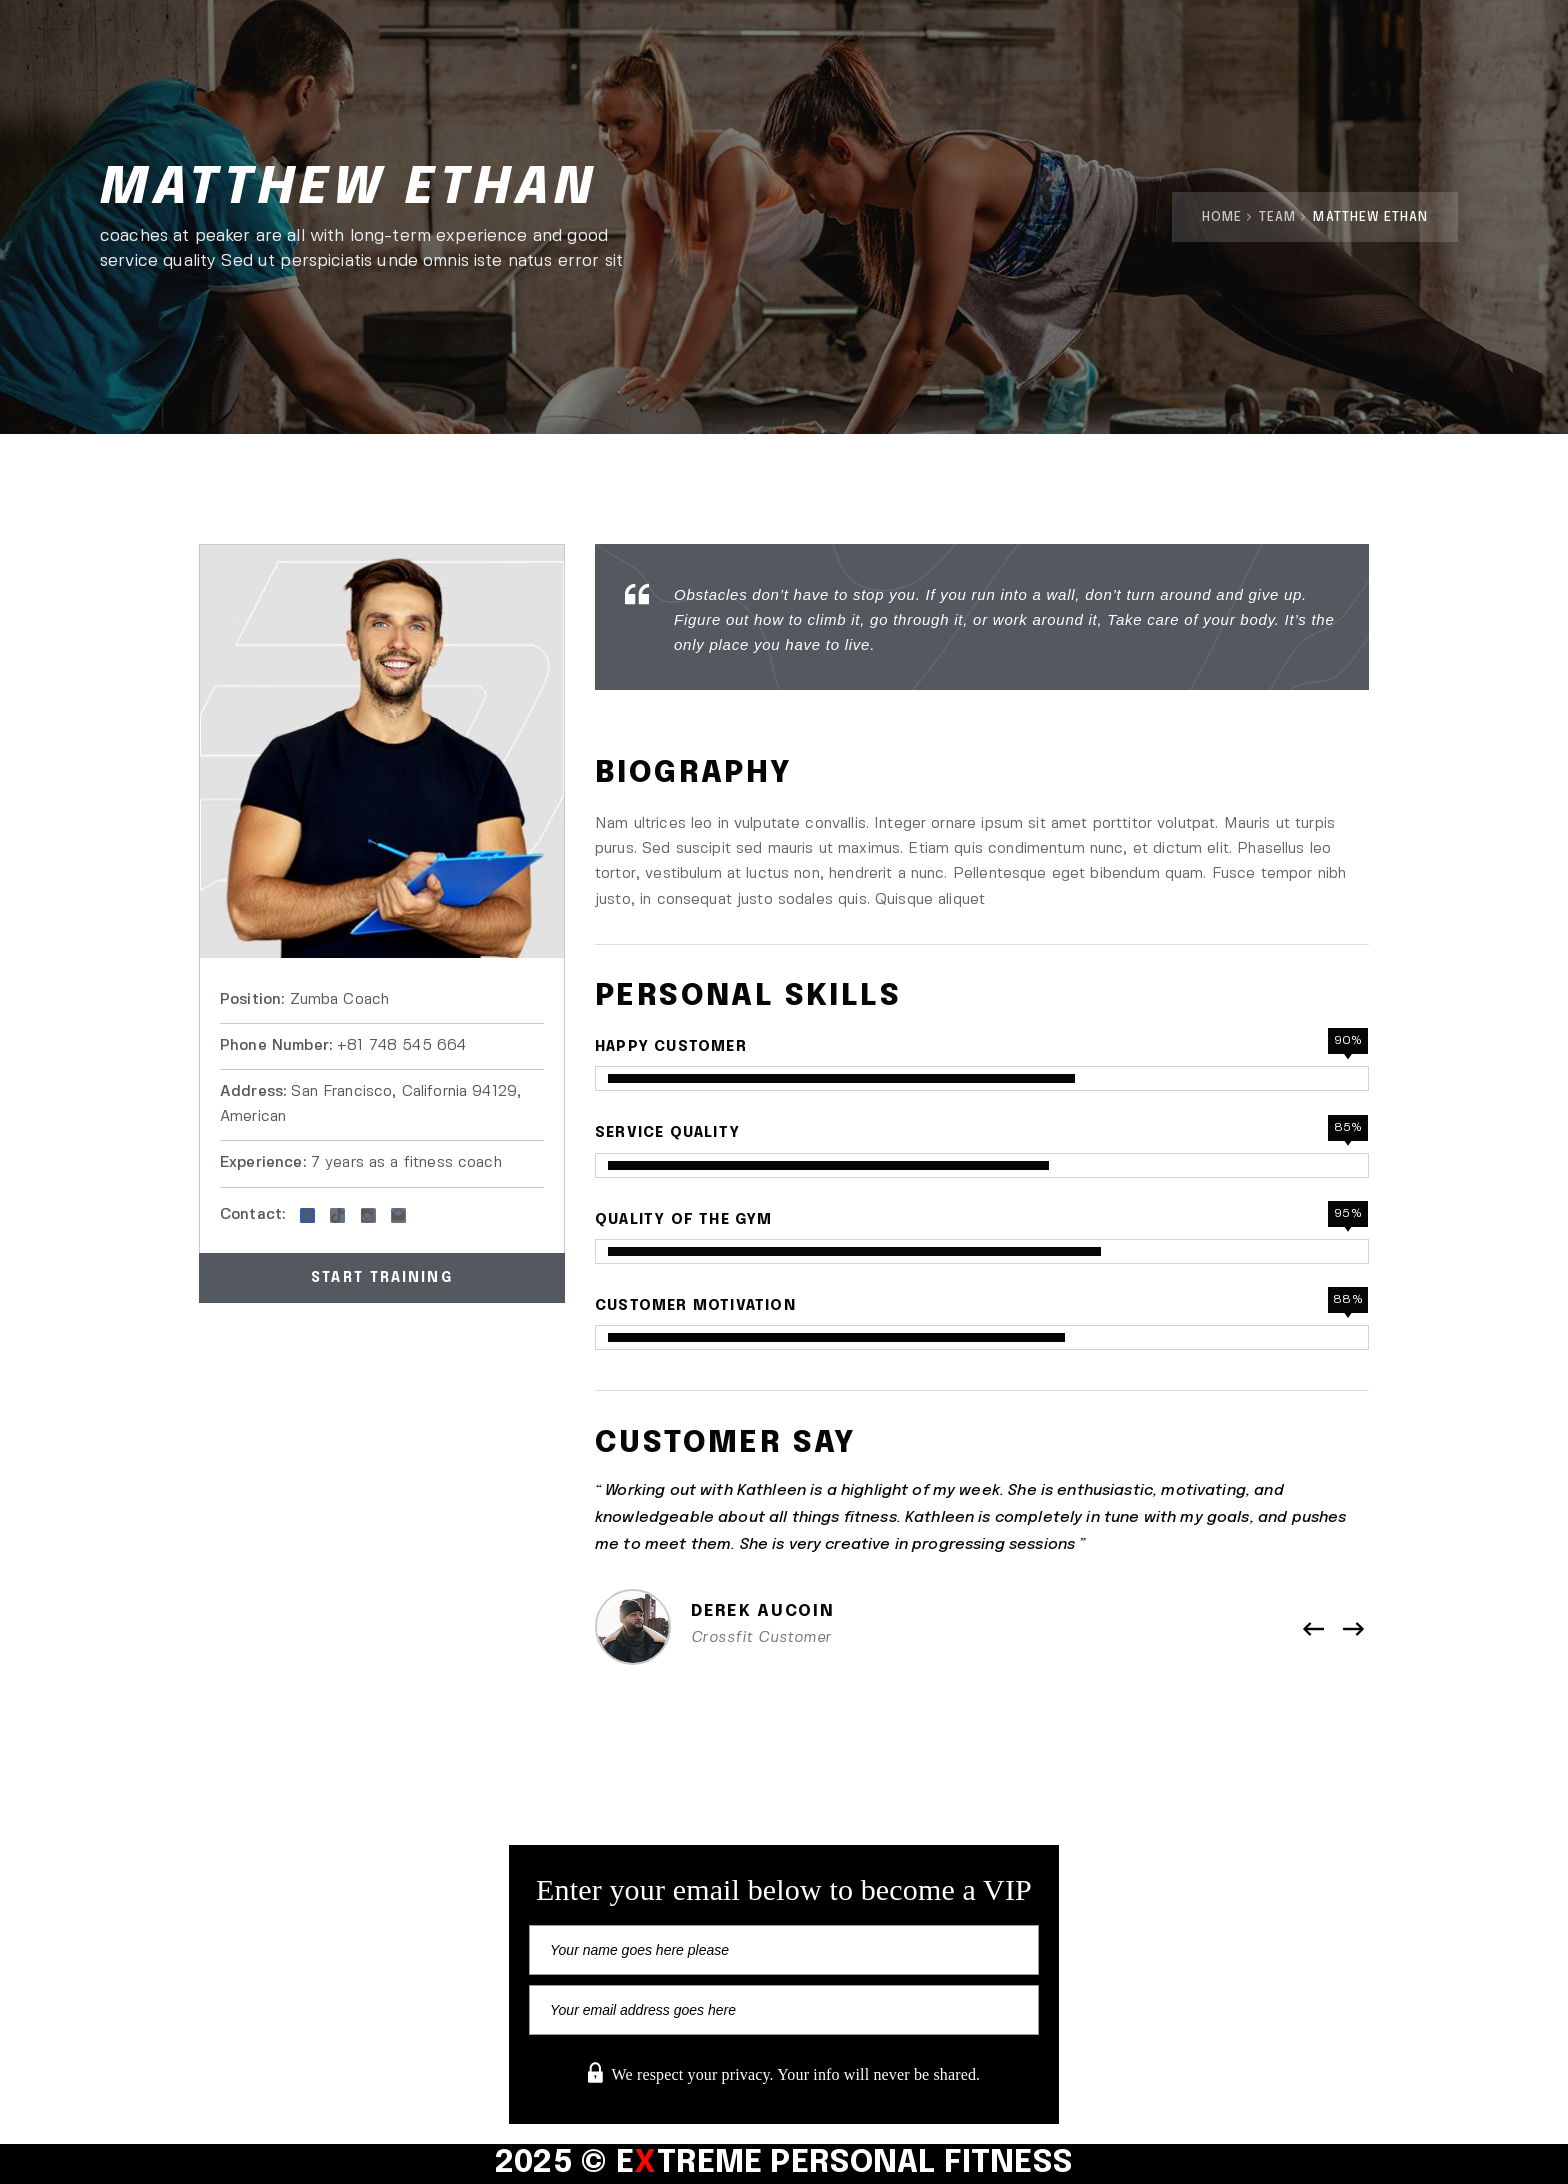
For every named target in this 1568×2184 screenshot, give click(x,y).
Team (1277, 217)
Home (1222, 217)
